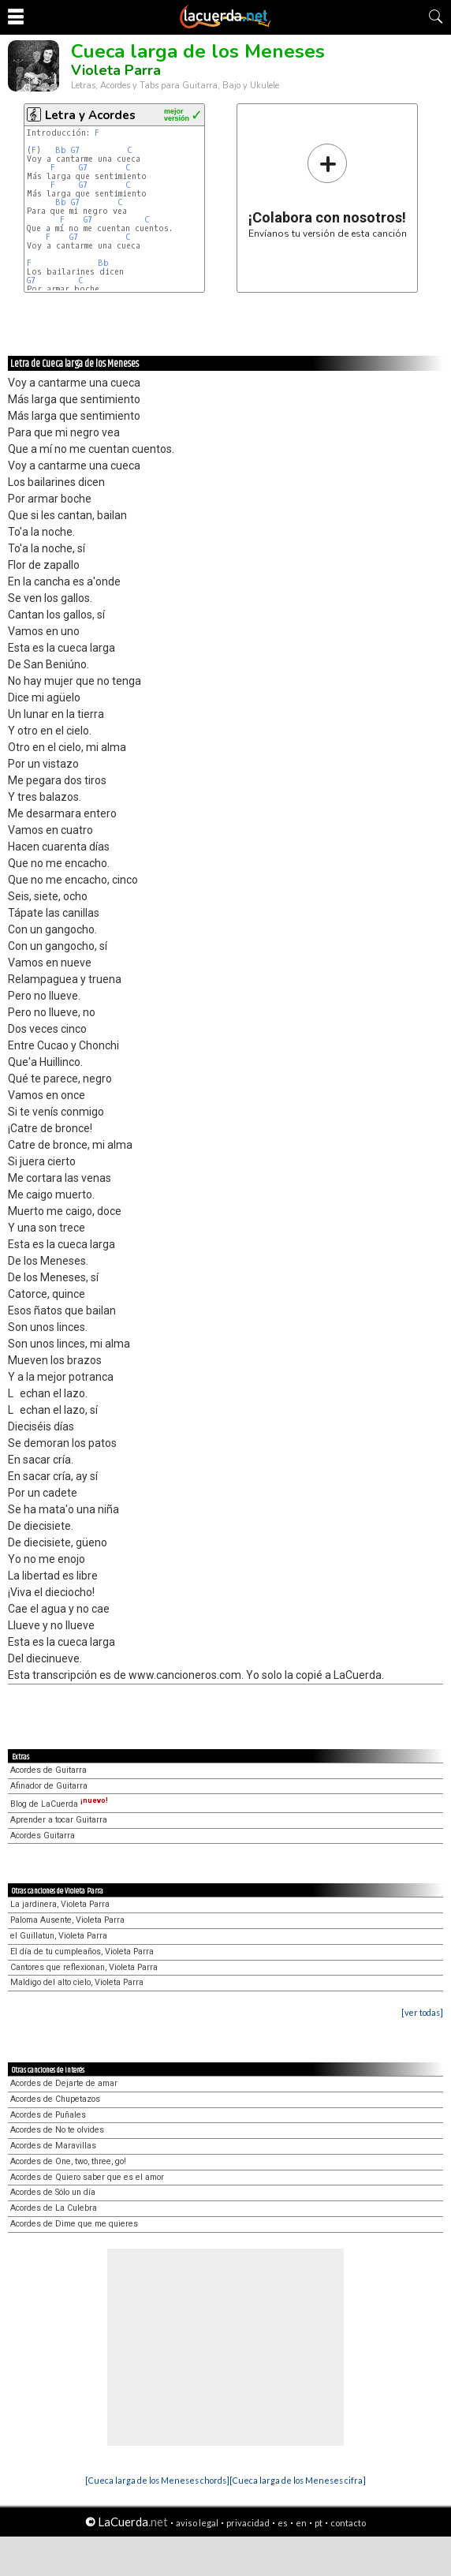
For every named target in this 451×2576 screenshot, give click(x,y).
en (301, 2523)
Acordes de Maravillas (53, 2145)
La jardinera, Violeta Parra (60, 1904)
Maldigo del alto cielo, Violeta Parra (77, 1982)
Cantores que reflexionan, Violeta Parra (84, 1967)
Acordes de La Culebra (53, 2208)
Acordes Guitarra (42, 1835)
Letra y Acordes (90, 115)
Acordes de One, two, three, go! (68, 2161)
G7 (75, 150)
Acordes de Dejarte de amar (63, 2083)
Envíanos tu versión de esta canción (327, 190)
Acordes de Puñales (48, 2115)
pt (318, 2523)
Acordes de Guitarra (48, 1770)
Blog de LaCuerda (59, 1804)
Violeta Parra (116, 70)
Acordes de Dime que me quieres (74, 2224)
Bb (60, 150)
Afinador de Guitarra (49, 1786)
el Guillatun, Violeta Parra (58, 1936)
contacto (348, 2523)
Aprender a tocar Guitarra (58, 1820)
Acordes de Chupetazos (55, 2099)
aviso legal (197, 2523)
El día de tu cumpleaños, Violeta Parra (82, 1951)
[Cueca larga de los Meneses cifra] (297, 2480)
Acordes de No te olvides (57, 2130)
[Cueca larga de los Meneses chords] (157, 2480)
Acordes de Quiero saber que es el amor (87, 2177)
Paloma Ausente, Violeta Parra (67, 1920)
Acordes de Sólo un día (52, 2192)
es (283, 2523)
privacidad (248, 2523)
